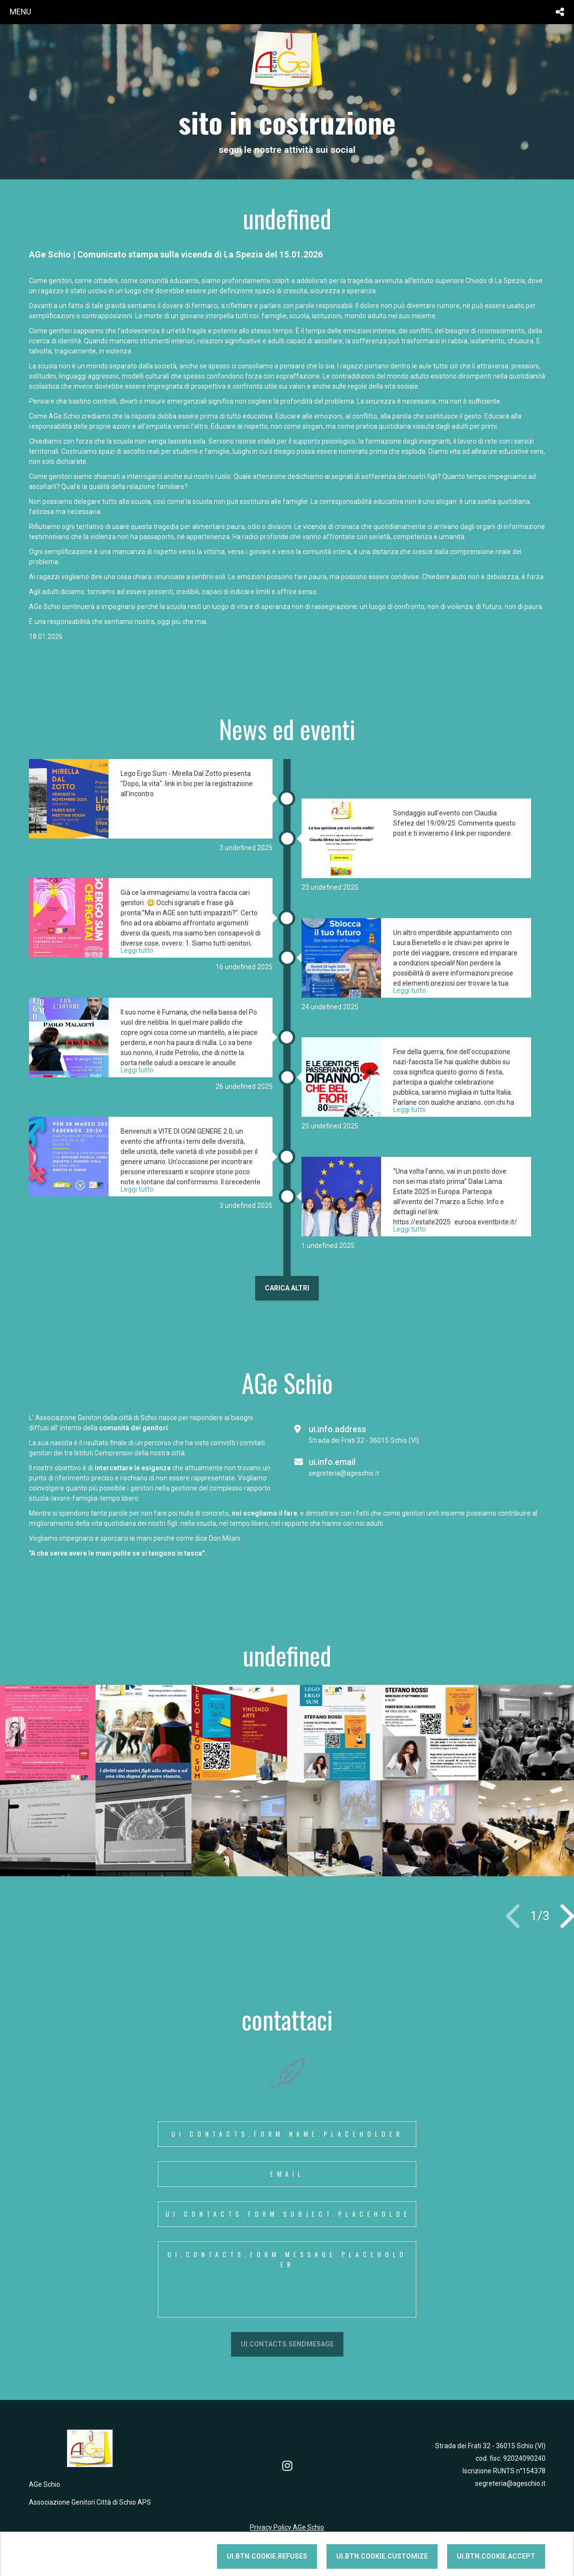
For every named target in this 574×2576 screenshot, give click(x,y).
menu (20, 11)
